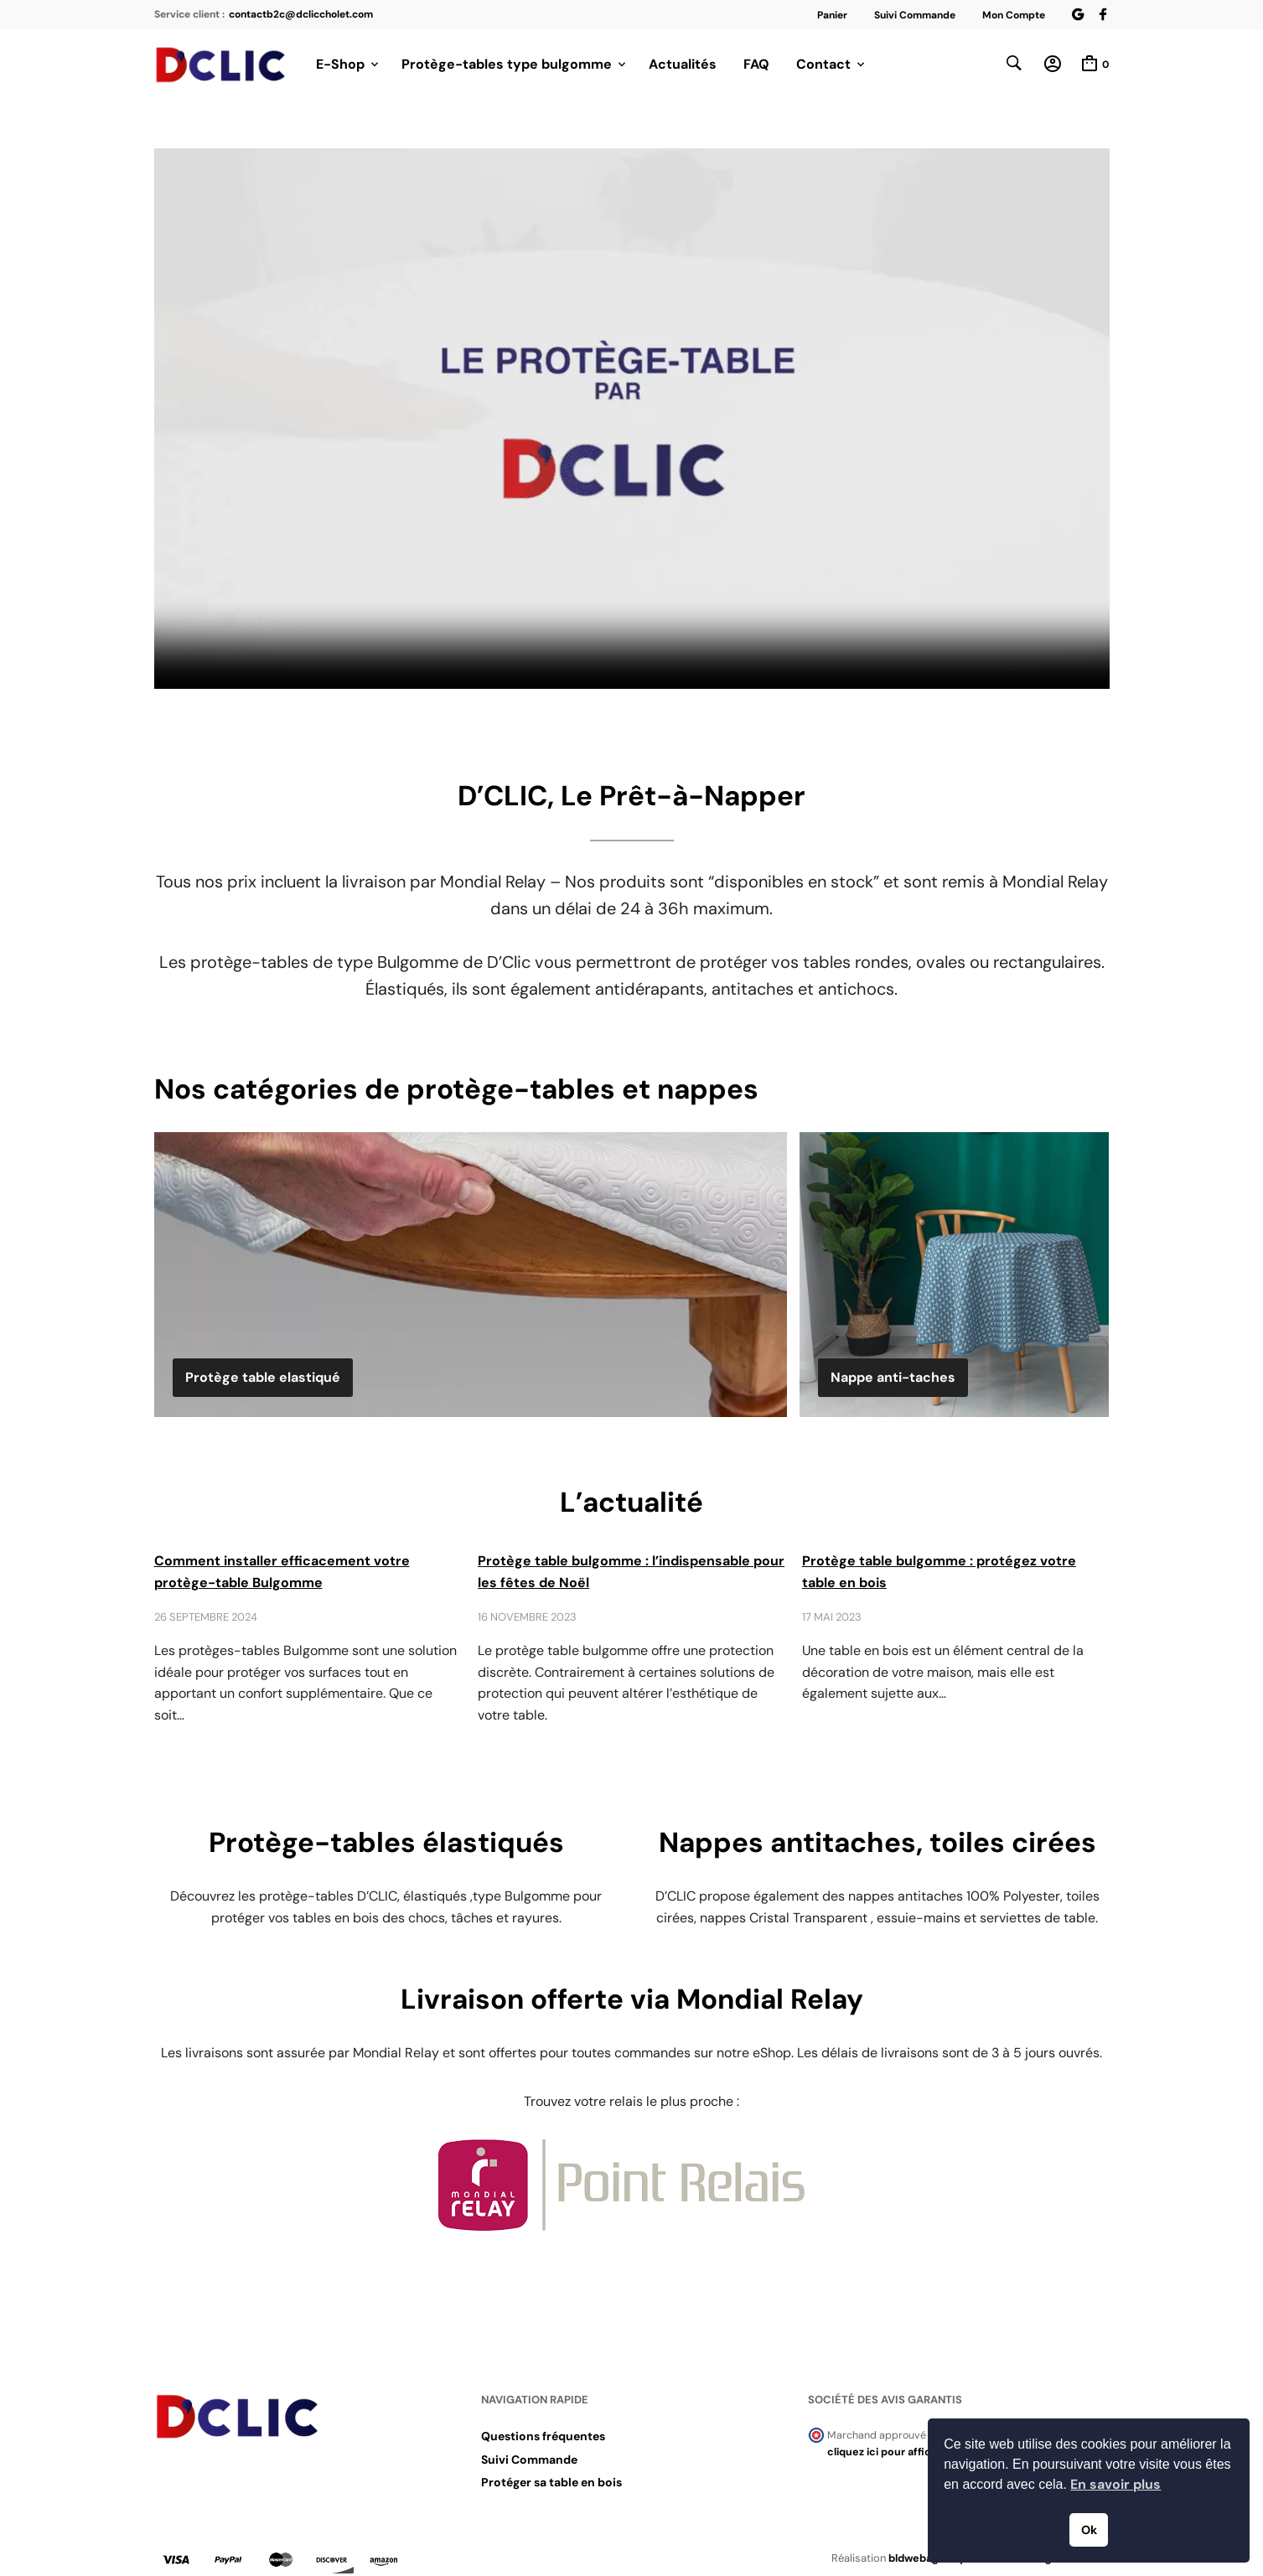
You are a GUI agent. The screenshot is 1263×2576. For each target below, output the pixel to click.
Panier (832, 15)
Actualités (683, 65)
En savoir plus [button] (1115, 2484)
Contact (823, 65)
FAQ (756, 65)
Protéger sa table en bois (551, 2482)
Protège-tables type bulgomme (506, 65)
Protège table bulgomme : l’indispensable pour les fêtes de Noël (631, 1572)
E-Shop (340, 65)
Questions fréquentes (543, 2436)
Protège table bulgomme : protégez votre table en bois (939, 1572)
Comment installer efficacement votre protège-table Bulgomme (282, 1572)
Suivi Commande (914, 15)
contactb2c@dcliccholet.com (301, 14)
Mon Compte (1013, 15)
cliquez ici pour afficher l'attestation (919, 2453)
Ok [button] (1089, 2529)
